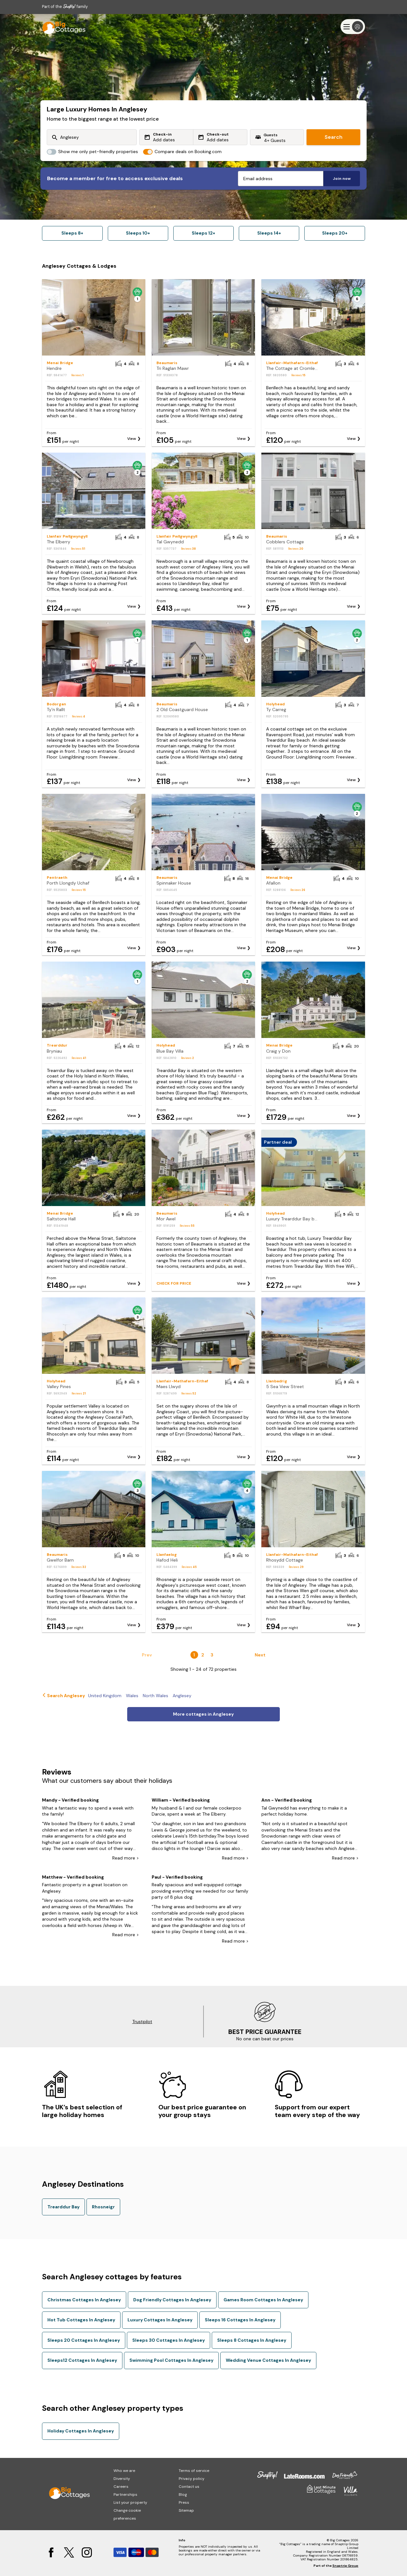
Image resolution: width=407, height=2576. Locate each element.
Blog (183, 2494)
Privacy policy (191, 2478)
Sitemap (186, 2510)
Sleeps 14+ (269, 233)
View (131, 438)
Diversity (122, 2478)
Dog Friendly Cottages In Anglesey (172, 2300)
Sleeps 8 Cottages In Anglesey (251, 2340)
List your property (130, 2502)
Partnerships (125, 2494)
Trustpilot (142, 2021)
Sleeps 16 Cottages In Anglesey (240, 2320)
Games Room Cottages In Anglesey (263, 2300)
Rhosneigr (103, 2207)
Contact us (189, 2486)
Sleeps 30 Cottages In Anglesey (168, 2340)
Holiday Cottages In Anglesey (80, 2431)
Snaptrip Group (345, 2566)
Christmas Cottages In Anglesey (84, 2300)
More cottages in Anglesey (203, 1714)
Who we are (124, 2470)
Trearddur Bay (63, 2207)
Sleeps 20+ (335, 233)
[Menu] (353, 26)
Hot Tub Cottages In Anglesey (81, 2320)
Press (184, 2502)
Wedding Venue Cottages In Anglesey (268, 2360)
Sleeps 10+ (138, 233)
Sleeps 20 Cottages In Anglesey (83, 2340)
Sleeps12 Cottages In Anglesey (82, 2360)
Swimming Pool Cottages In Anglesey (171, 2360)
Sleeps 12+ (203, 233)
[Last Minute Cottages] (61, 26)
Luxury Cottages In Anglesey (160, 2320)
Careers (121, 2486)
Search (333, 137)
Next (260, 1655)
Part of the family (65, 6)
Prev (147, 1655)
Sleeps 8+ (72, 233)
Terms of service (194, 2470)
